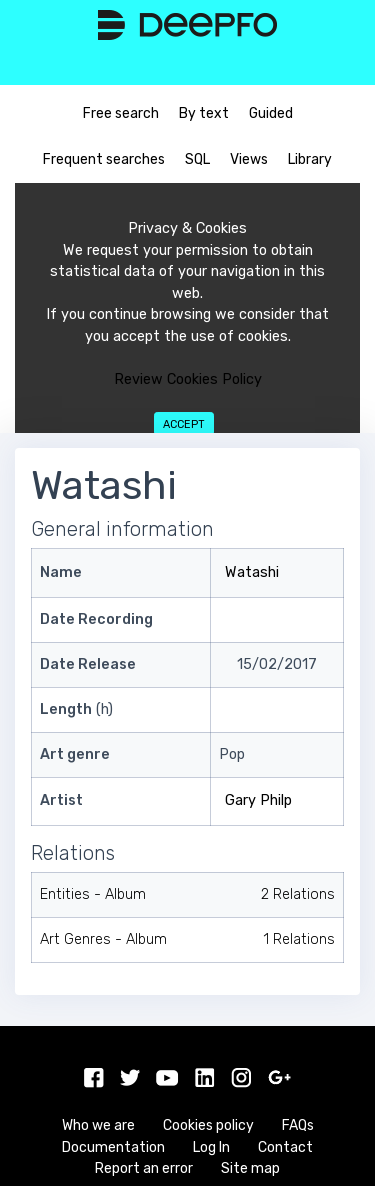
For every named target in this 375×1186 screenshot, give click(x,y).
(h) (76, 709)
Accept (184, 424)
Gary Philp (258, 800)
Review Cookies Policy (188, 379)
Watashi (252, 572)
